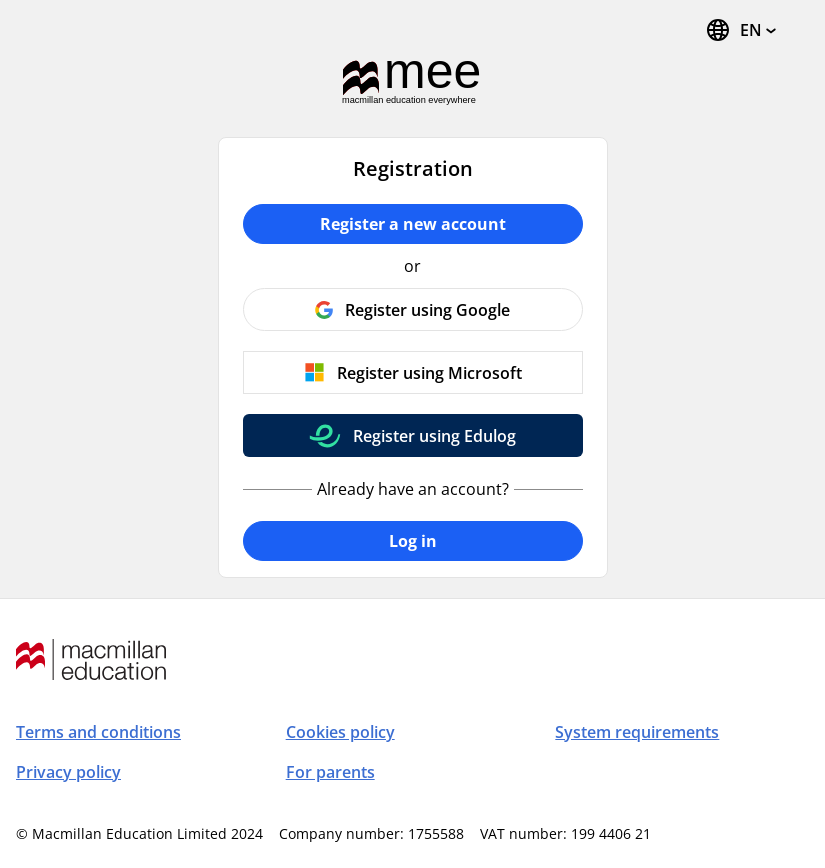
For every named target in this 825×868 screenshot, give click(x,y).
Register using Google (427, 310)
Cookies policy (340, 732)
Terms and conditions (98, 732)
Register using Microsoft (429, 373)
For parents (330, 772)
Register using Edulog (434, 436)
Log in (413, 541)
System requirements (637, 732)
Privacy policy (68, 772)
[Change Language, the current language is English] (740, 30)
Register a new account (413, 224)
